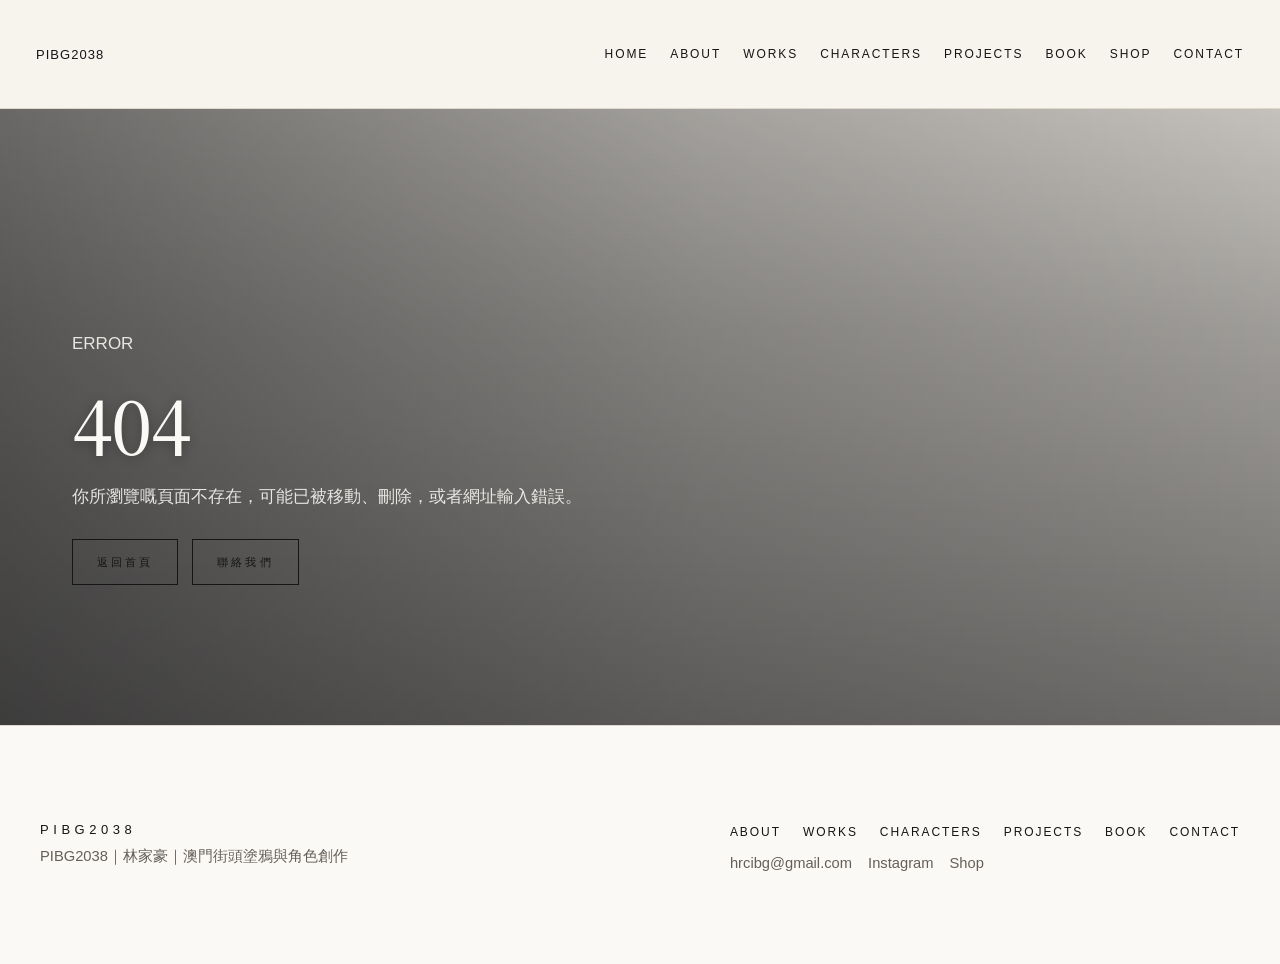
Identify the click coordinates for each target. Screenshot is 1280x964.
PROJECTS (983, 54)
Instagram (900, 863)
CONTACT (1208, 54)
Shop (967, 863)
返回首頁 (125, 562)
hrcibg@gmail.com (791, 863)
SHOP (1131, 54)
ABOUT (695, 54)
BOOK (1066, 54)
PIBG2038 (70, 54)
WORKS (770, 54)
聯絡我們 (245, 562)
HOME (627, 54)
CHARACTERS (871, 54)
